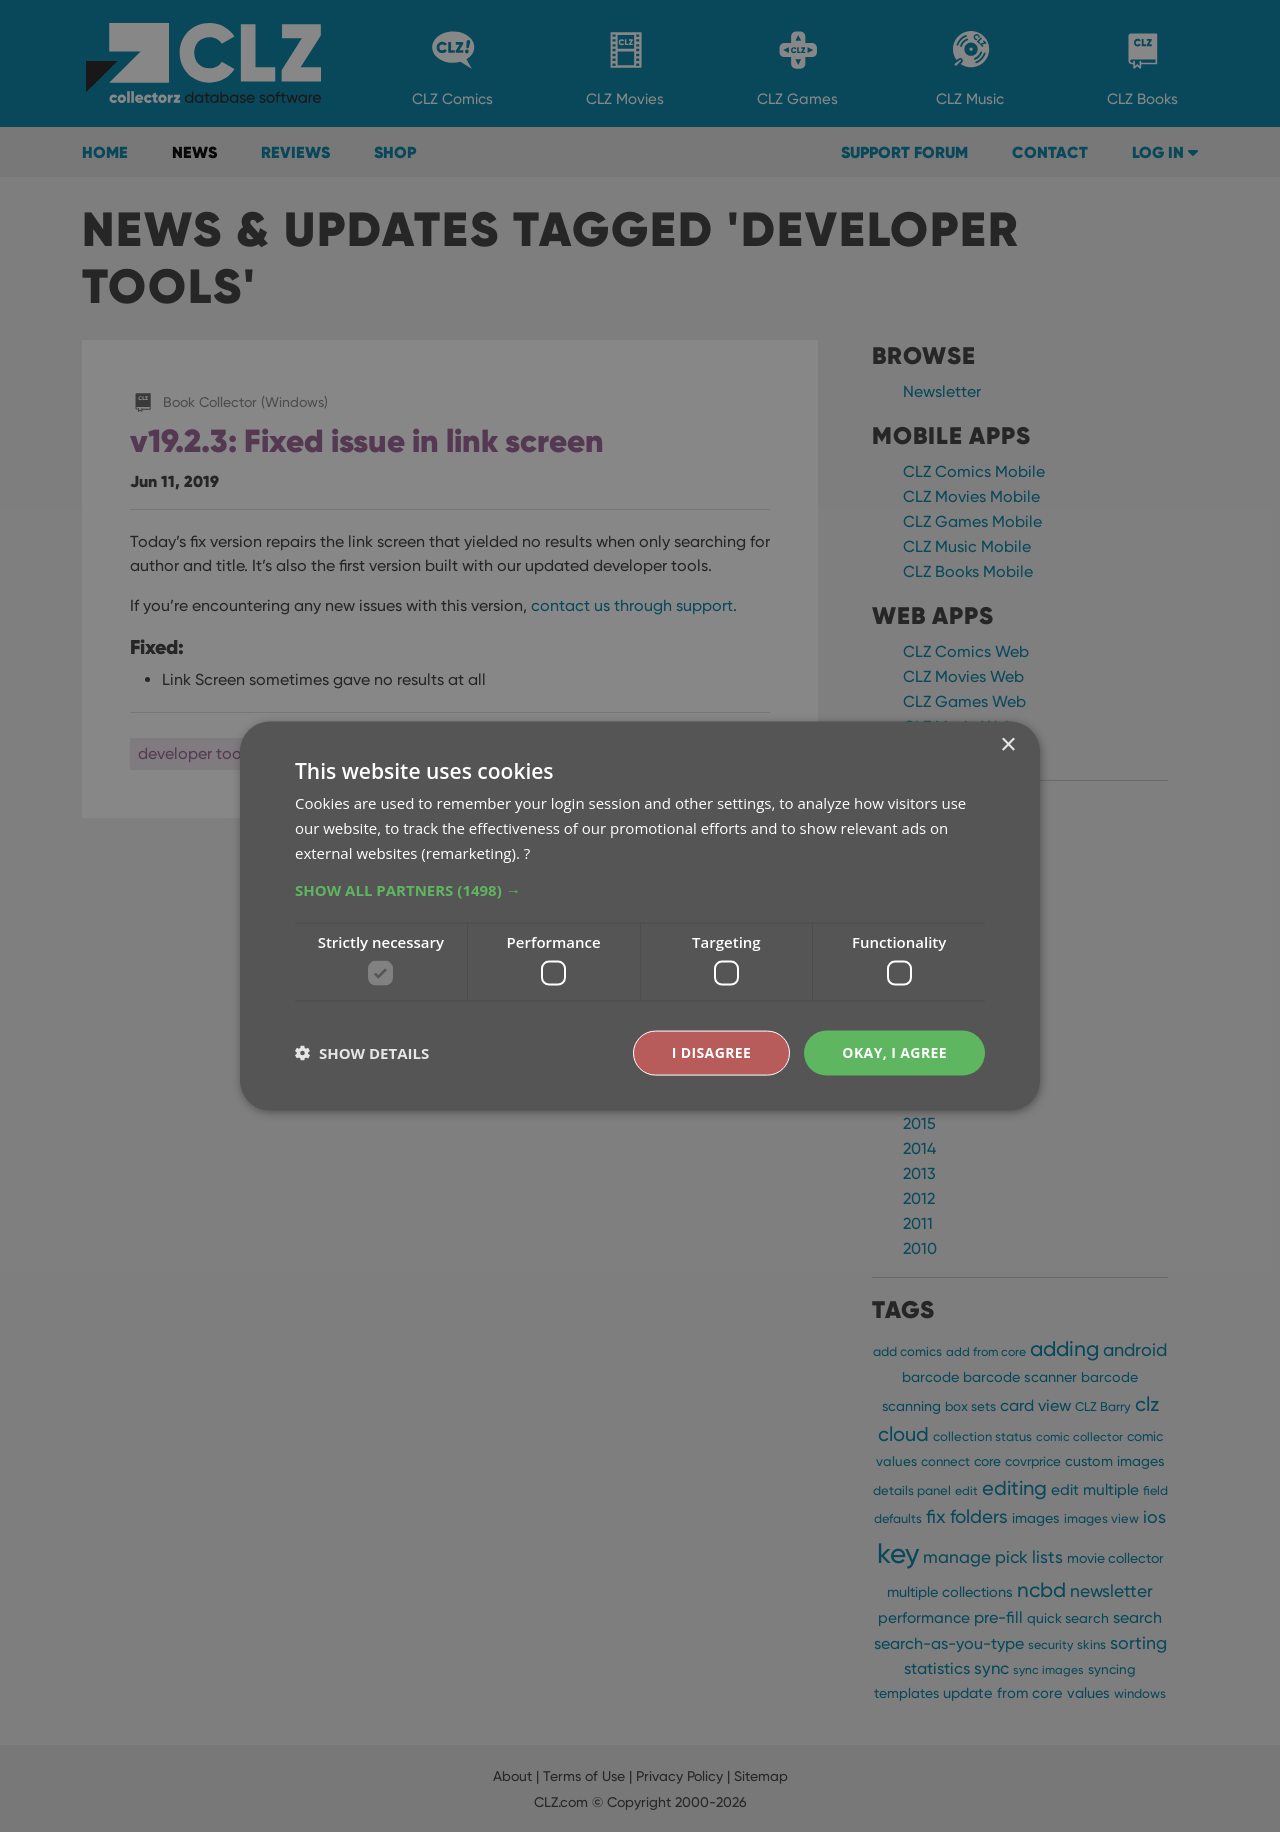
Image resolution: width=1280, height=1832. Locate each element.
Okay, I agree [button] (894, 1052)
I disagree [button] (712, 1052)
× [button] (1007, 745)
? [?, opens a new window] (527, 852)
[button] (640, 889)
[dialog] (640, 916)
